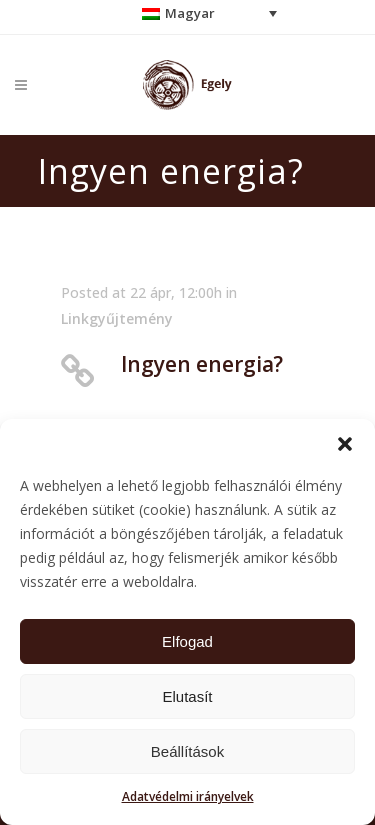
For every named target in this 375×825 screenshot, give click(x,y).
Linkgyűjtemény (117, 318)
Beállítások (187, 751)
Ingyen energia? (202, 364)
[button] (345, 444)
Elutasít (187, 696)
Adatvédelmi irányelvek (188, 796)
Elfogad (187, 641)
